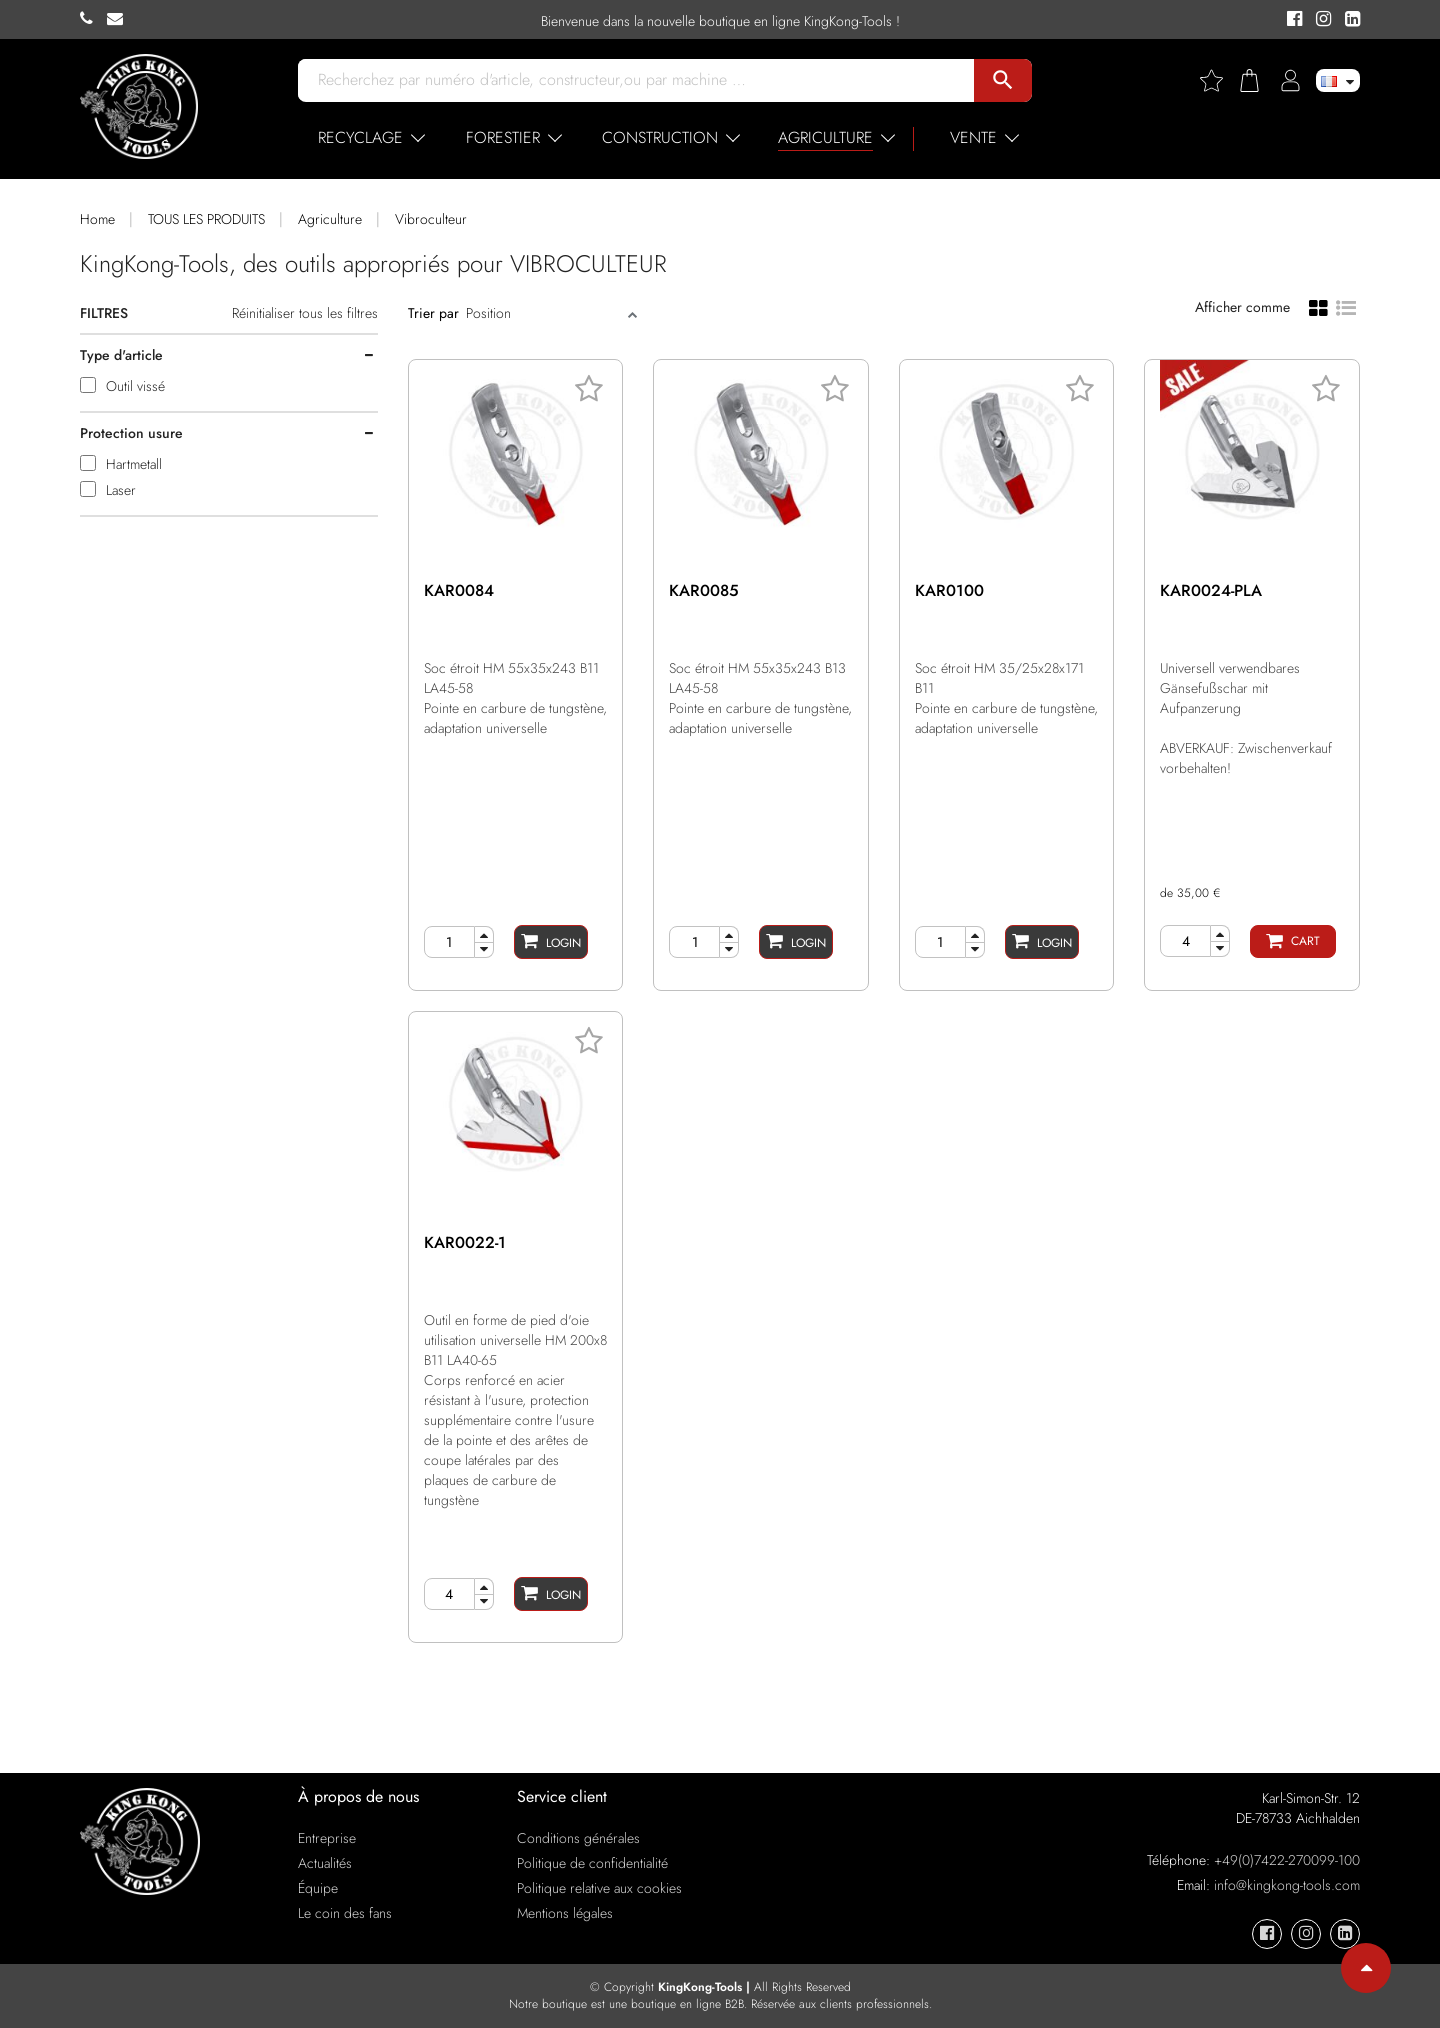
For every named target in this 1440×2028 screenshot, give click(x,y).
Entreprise (327, 1838)
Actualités (325, 1863)
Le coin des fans (345, 1913)
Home (97, 219)
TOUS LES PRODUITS (206, 219)
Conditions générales (578, 1838)
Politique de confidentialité (592, 1863)
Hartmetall (134, 464)
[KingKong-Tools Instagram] (1320, 20)
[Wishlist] (1219, 80)
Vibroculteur (431, 219)
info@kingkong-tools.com (1287, 1885)
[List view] (1346, 306)
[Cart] (1293, 941)
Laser (121, 490)
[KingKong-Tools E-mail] (120, 19)
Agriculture (330, 219)
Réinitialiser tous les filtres (305, 313)
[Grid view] (1318, 307)
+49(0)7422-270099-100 (1287, 1860)
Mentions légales (565, 1913)
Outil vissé (135, 386)
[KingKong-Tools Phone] (93, 19)
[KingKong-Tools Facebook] (1291, 20)
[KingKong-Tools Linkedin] (1347, 20)
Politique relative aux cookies (599, 1888)
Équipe (318, 1888)
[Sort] (544, 313)
